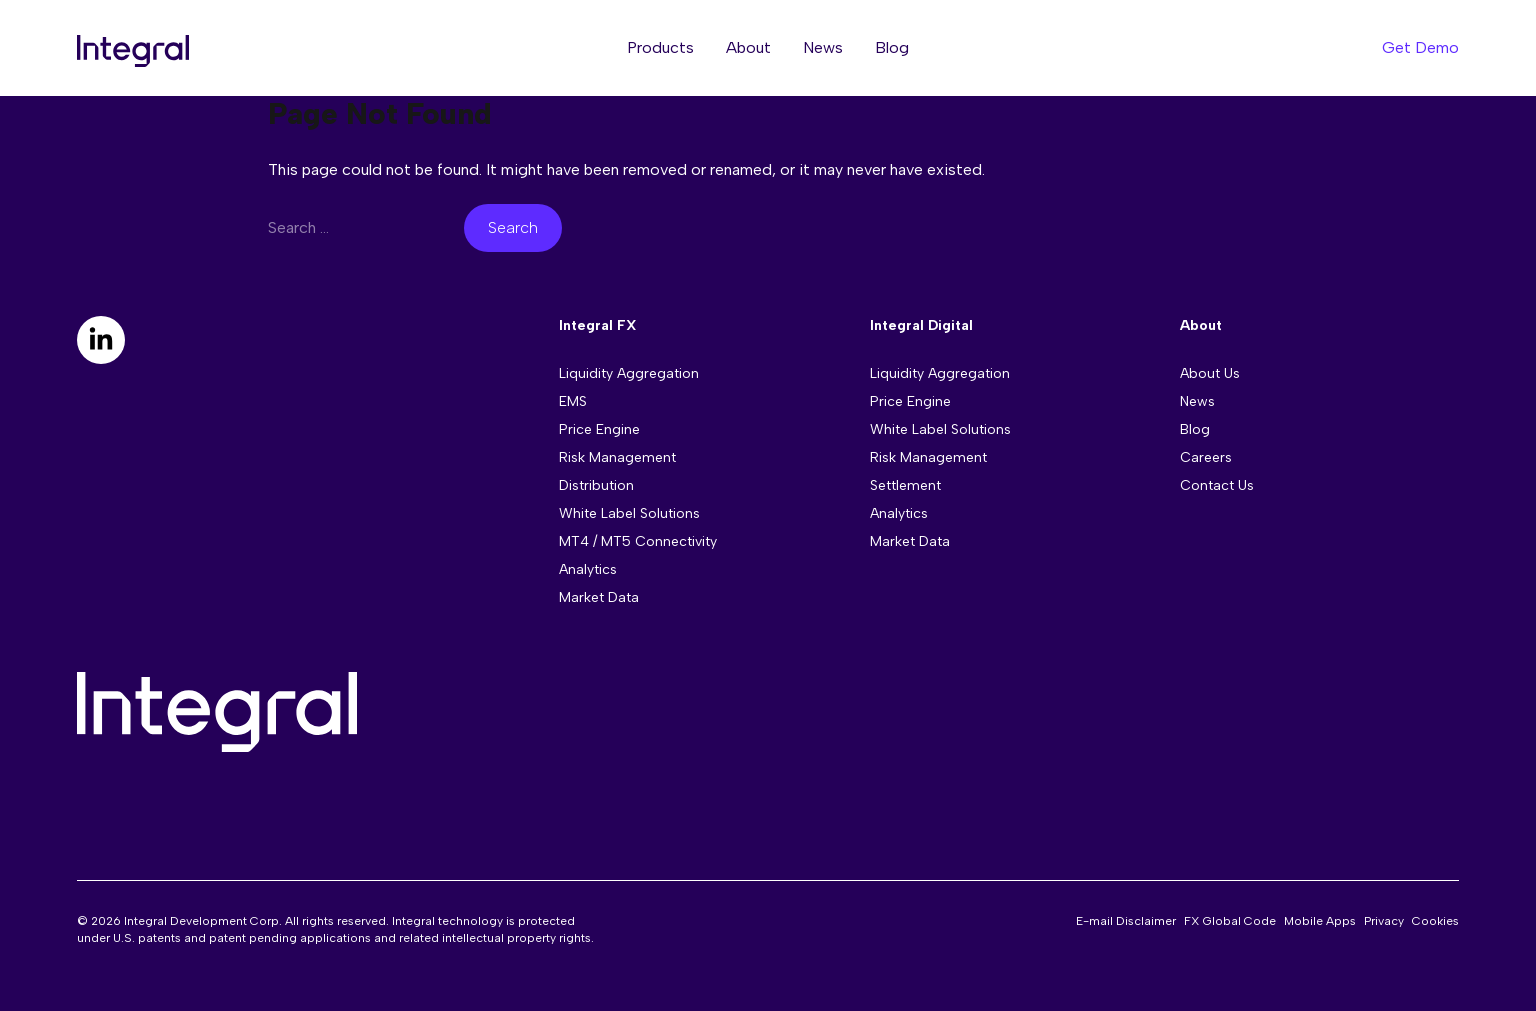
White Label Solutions (629, 513)
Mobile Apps (1320, 921)
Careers (1206, 457)
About (748, 47)
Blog (892, 47)
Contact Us (1217, 485)
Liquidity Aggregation (629, 373)
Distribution (596, 485)
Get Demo (1420, 47)
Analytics (588, 569)
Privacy (1384, 921)
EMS (573, 401)
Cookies (1435, 921)
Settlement (905, 485)
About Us (1210, 373)
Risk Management (617, 457)
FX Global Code (1230, 921)
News (823, 47)
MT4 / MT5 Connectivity (638, 541)
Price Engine (599, 429)
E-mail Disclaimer (1126, 921)
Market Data (599, 597)
